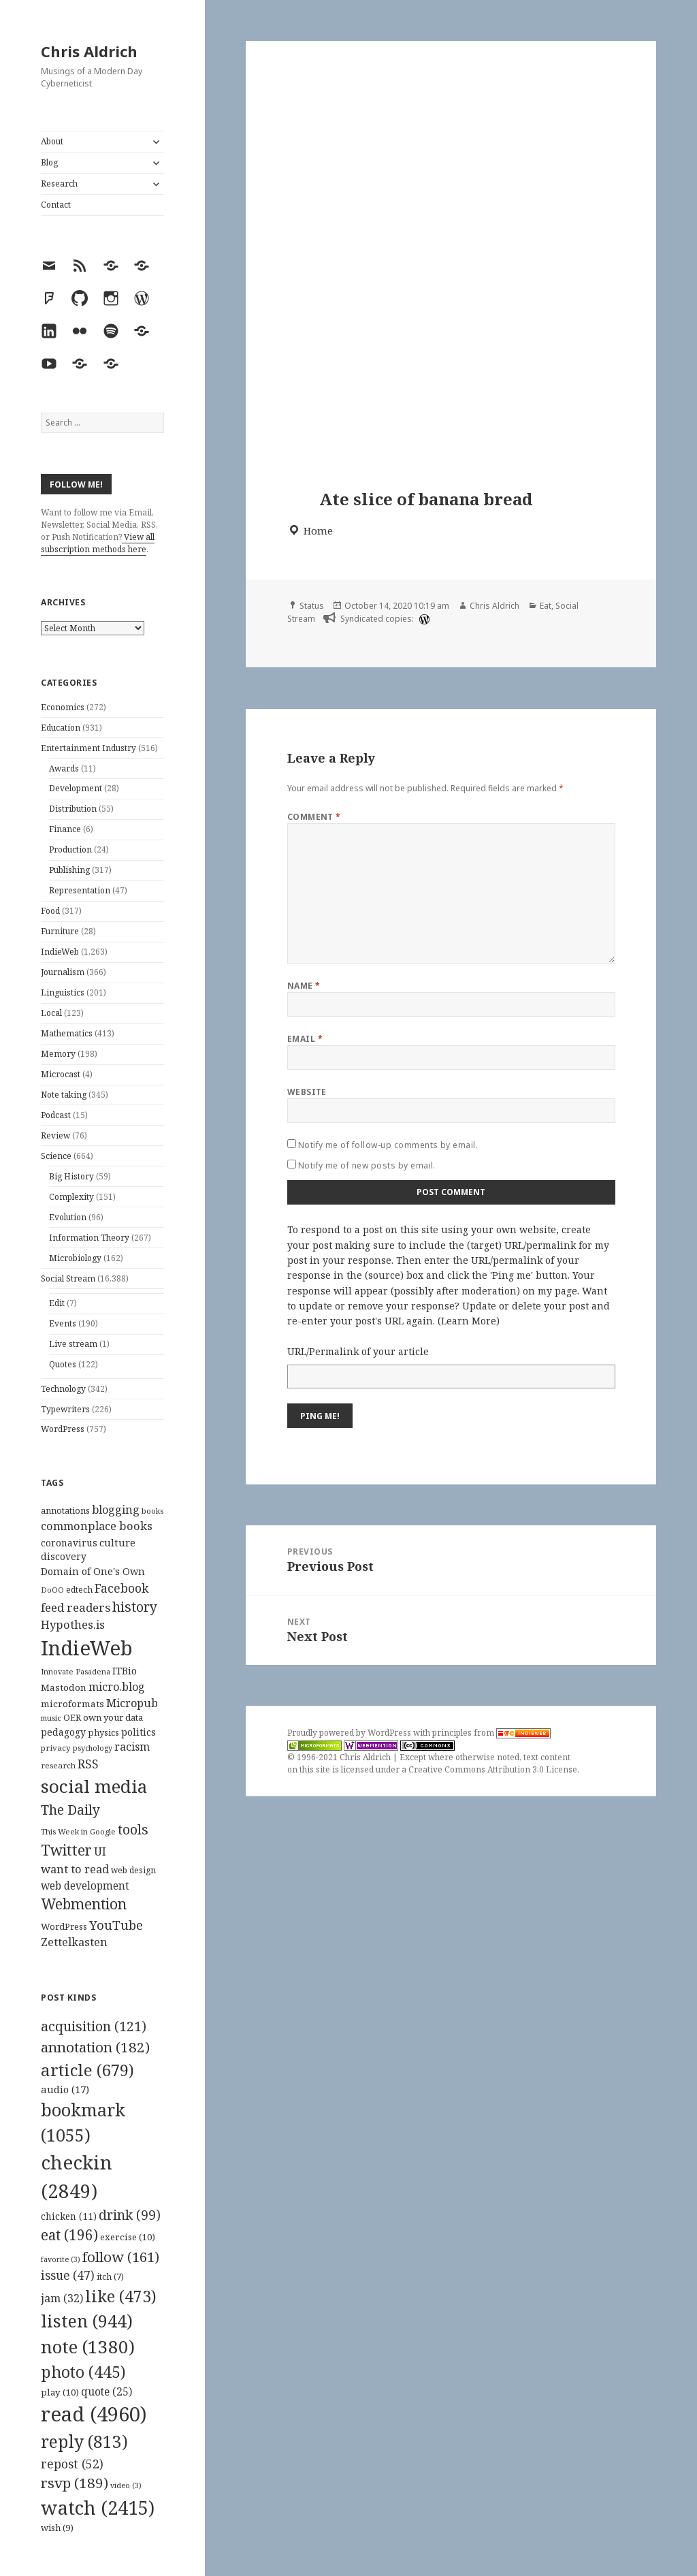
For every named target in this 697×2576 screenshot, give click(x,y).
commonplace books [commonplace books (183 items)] (96, 1525)
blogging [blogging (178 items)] (116, 1509)
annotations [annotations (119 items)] (65, 1510)
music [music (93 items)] (51, 1718)
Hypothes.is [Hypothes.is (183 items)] (73, 1624)
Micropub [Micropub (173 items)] (132, 1703)
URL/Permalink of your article (358, 1351)
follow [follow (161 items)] (120, 2256)
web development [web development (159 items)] (85, 1886)
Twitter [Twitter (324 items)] (66, 1850)
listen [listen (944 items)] (87, 2320)
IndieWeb (60, 951)
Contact (56, 204)
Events (62, 1323)
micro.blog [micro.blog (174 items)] (116, 1686)
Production (70, 849)
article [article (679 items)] (87, 2069)
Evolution (67, 1217)
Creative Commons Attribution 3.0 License (492, 1769)
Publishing (69, 870)
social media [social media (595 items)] (94, 1786)
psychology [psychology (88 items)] (92, 1748)
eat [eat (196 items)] (69, 2234)
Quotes (62, 1364)
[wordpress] (422, 619)
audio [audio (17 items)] (65, 2089)
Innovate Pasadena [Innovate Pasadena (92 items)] (75, 1671)
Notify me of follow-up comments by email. (388, 1145)
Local (51, 1013)
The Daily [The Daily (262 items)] (70, 1809)
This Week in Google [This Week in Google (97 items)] (78, 1831)
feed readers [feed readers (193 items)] (75, 1607)
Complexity (71, 1197)
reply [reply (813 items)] (84, 2441)
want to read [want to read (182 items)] (75, 1869)
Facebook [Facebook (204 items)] (121, 1588)
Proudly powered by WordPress (350, 1732)
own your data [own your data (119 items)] (113, 1717)
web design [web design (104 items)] (133, 1870)
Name (304, 985)
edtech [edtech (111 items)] (79, 1589)
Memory (58, 1054)
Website (307, 1092)
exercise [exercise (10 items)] (127, 2237)
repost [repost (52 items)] (72, 2463)
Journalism (62, 972)
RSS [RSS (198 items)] (88, 1764)
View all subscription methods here (98, 543)
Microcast (60, 1074)
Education (60, 727)
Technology (63, 1389)
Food (50, 911)
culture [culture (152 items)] (117, 1542)
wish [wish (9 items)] (57, 2528)
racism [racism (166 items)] (132, 1746)
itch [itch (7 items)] (110, 2277)
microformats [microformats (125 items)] (72, 1704)
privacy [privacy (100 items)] (56, 1748)
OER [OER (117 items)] (72, 1717)
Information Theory (89, 1237)
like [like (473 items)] (121, 2296)
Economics (62, 707)
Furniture (60, 931)
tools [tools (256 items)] (133, 1829)
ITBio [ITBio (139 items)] (124, 1670)
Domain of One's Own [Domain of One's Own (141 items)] (93, 1571)
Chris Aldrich (89, 51)
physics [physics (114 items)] (103, 1732)
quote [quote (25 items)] (106, 2391)
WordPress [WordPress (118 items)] (64, 1926)
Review (55, 1135)
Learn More (468, 1320)
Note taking (63, 1094)
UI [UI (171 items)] (100, 1851)
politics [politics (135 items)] (138, 1732)
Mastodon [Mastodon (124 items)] (63, 1687)
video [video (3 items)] (126, 2485)
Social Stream (68, 1278)
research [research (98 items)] (58, 1765)
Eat (545, 605)
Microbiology (75, 1258)
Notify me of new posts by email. (367, 1165)
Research (59, 183)
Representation (79, 890)
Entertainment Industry (88, 748)
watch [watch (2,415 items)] (98, 2507)
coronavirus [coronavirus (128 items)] (69, 1542)
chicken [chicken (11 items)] (69, 2216)
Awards (64, 768)
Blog (49, 162)
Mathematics (67, 1033)
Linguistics (62, 992)
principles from (491, 1732)
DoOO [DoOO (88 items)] (52, 1590)
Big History (71, 1176)
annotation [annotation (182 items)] (95, 2046)
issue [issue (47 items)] (68, 2275)
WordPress (62, 1429)
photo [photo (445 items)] (83, 2372)
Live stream (73, 1344)
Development (75, 788)
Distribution (73, 808)
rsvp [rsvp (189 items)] (74, 2482)
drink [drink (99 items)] (130, 2215)
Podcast (56, 1115)
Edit (57, 1303)
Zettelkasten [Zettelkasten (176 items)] (74, 1942)
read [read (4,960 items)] (94, 2414)
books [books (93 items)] (152, 1511)
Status (311, 605)
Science (56, 1156)
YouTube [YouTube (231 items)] (116, 1924)
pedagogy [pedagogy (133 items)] (63, 1732)
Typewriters (65, 1409)
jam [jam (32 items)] (62, 2298)
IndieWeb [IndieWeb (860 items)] (87, 1647)
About (52, 141)
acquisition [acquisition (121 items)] (93, 2026)
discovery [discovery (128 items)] (63, 1556)
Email (305, 1039)
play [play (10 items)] (60, 2392)
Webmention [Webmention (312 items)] (84, 1903)
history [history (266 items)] (134, 1606)
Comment (314, 817)
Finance (65, 829)
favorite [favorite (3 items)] (60, 2259)
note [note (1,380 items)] (88, 2346)
